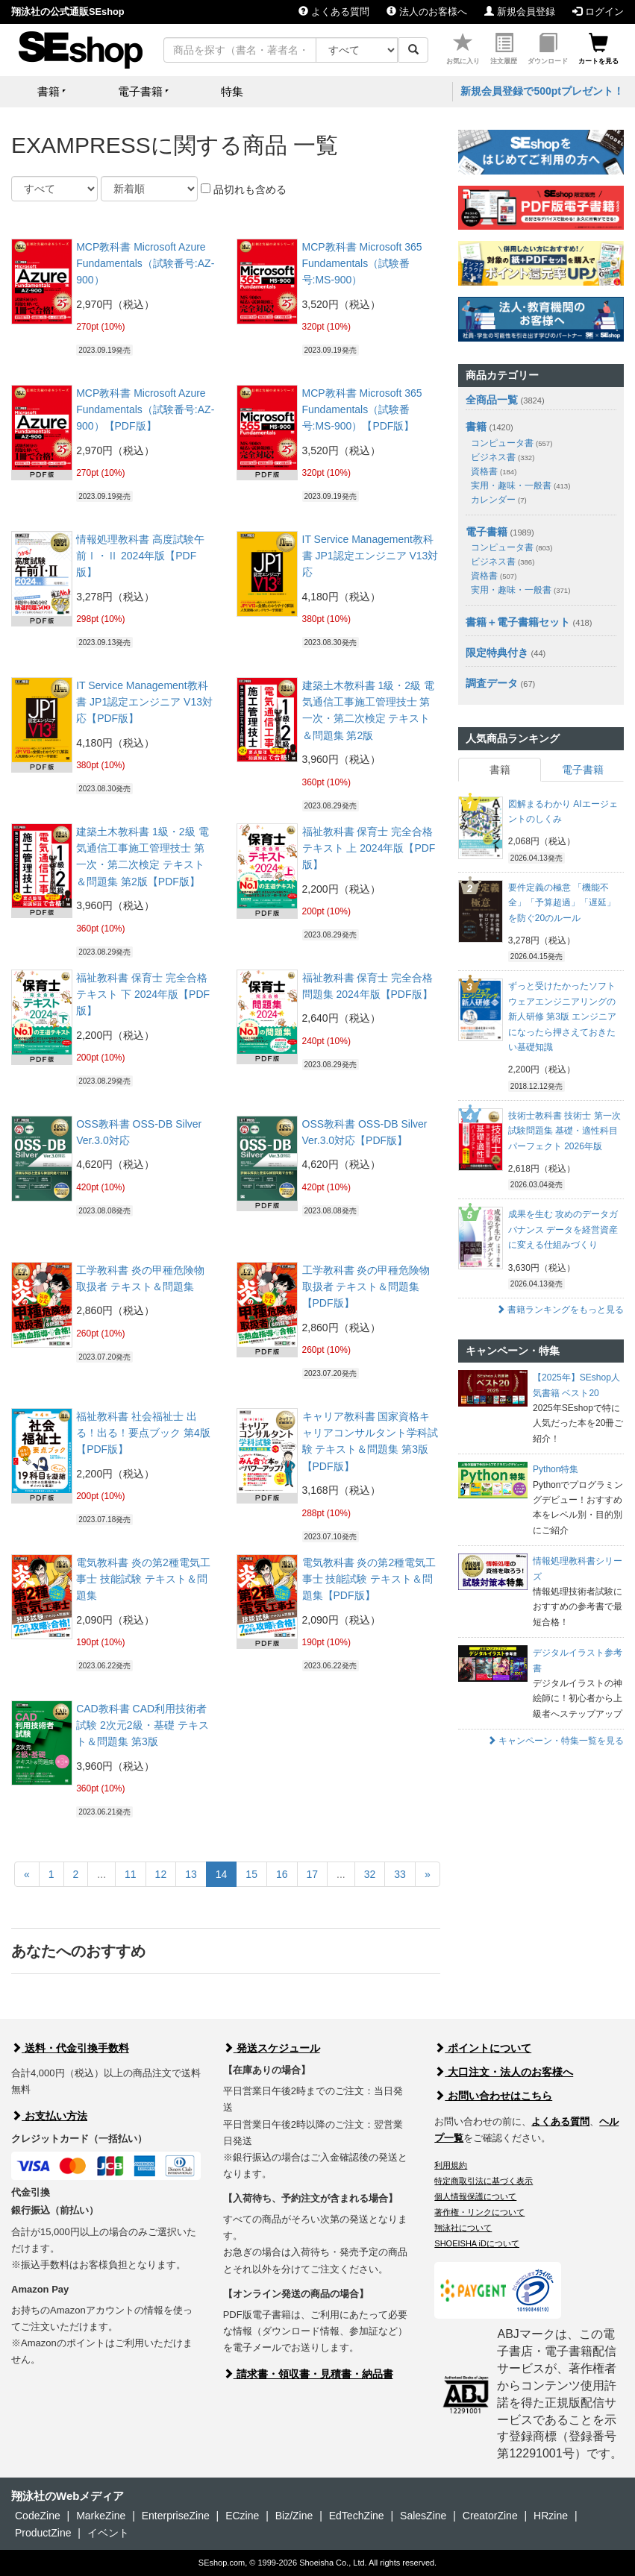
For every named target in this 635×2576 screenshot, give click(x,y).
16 (282, 1874)
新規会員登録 (519, 11)
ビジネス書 (502, 457)
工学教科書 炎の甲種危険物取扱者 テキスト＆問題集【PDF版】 (366, 1287)
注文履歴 (503, 49)
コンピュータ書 (511, 443)
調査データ (492, 683)
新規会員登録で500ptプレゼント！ (542, 91)
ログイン (598, 11)
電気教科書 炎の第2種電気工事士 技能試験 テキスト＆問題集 (143, 1579)
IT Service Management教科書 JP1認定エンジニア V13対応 (370, 556)
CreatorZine (490, 2516)
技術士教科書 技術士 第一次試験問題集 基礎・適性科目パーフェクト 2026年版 (564, 1131)
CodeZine (37, 2516)
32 (370, 1874)
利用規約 (450, 2165)
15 (251, 1874)
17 (313, 1874)
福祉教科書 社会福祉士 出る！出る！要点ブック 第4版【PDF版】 (143, 1433)
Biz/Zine (294, 2516)
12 (161, 1874)
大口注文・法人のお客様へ (503, 2072)
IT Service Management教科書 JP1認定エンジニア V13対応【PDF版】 (144, 702)
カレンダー (498, 499)
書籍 (476, 427)
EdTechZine (356, 2516)
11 (131, 1874)
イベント (108, 2533)
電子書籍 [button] (140, 91)
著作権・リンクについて (479, 2212)
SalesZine (423, 2516)
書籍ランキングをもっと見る (560, 1309)
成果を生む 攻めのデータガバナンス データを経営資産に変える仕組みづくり (563, 1229)
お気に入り (463, 49)
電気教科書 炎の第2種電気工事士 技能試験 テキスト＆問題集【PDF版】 (369, 1579)
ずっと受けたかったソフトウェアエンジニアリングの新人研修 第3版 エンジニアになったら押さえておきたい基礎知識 (562, 1016)
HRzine (551, 2516)
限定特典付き (497, 653)
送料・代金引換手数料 (70, 2048)
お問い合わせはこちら (493, 2096)
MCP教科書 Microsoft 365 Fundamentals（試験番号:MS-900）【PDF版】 (362, 410)
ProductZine (43, 2533)
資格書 (493, 471)
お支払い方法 (49, 2116)
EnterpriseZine (176, 2516)
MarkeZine (100, 2516)
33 (400, 1874)
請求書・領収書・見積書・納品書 (308, 2374)
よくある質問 (333, 11)
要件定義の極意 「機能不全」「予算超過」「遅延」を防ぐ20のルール (562, 902)
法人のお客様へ (427, 11)
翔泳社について (463, 2227)
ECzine (242, 2516)
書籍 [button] (48, 91)
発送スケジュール (271, 2048)
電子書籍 (486, 532)
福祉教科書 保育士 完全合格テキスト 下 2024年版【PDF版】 (143, 994)
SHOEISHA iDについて (476, 2243)
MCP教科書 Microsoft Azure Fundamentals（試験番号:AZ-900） (145, 263)
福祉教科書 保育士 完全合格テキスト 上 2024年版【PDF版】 (369, 848)
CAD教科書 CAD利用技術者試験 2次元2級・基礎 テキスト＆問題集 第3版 (142, 1725)
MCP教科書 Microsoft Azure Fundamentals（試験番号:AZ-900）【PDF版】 (145, 410)
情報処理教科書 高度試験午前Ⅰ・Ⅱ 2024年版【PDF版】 (140, 556)
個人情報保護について (475, 2196)
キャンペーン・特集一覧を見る (555, 1740)
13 (191, 1874)
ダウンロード (548, 49)
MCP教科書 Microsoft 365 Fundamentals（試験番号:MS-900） (362, 263)
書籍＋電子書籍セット (518, 622)
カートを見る (598, 49)
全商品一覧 (492, 400)
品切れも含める (244, 189)
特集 (232, 91)
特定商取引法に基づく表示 (483, 2180)
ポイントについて (482, 2048)
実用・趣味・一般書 (520, 485)
